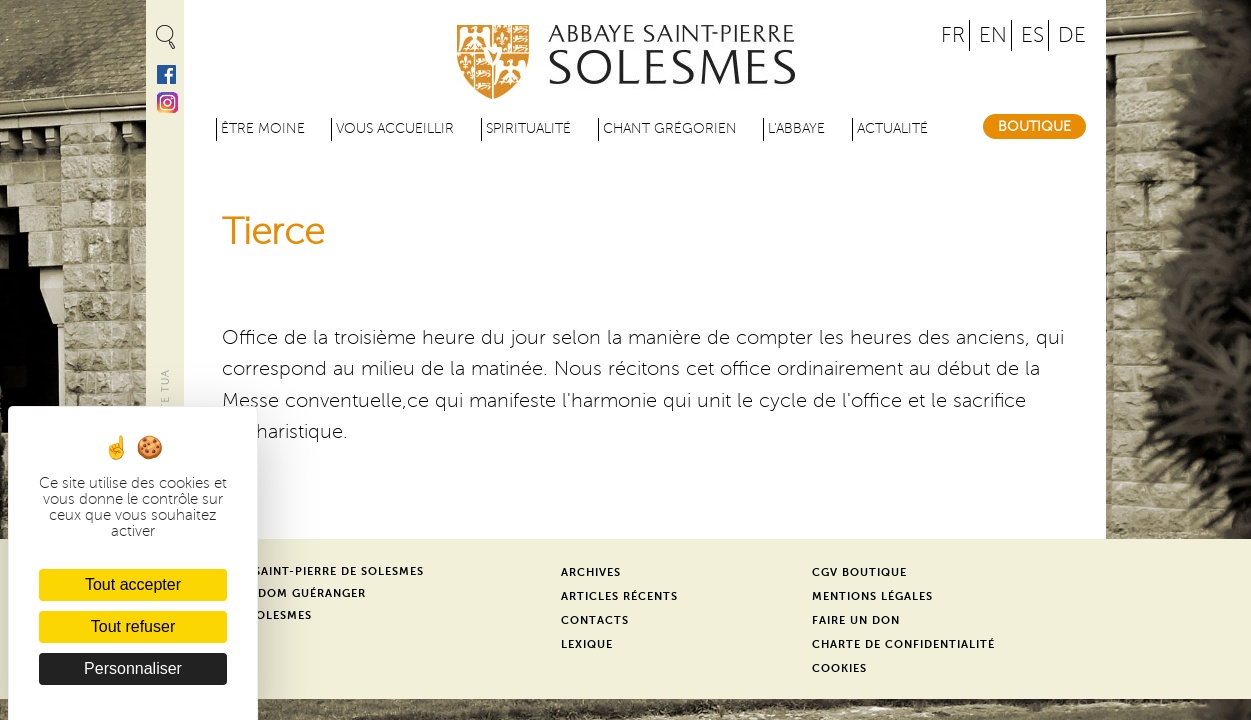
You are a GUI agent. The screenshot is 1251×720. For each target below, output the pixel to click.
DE (1072, 35)
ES (1032, 35)
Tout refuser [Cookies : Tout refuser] (133, 626)
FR (953, 35)
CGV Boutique (859, 572)
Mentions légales (872, 596)
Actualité (892, 128)
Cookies (839, 668)
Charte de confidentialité (903, 644)
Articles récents (619, 596)
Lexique (587, 644)
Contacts (595, 620)
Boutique (1034, 126)
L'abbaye (796, 128)
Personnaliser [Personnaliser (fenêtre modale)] (133, 668)
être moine (263, 128)
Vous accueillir (395, 128)
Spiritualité (528, 128)
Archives (591, 572)
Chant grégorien (670, 128)
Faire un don (856, 620)
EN (993, 35)
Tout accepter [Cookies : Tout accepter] (133, 584)
